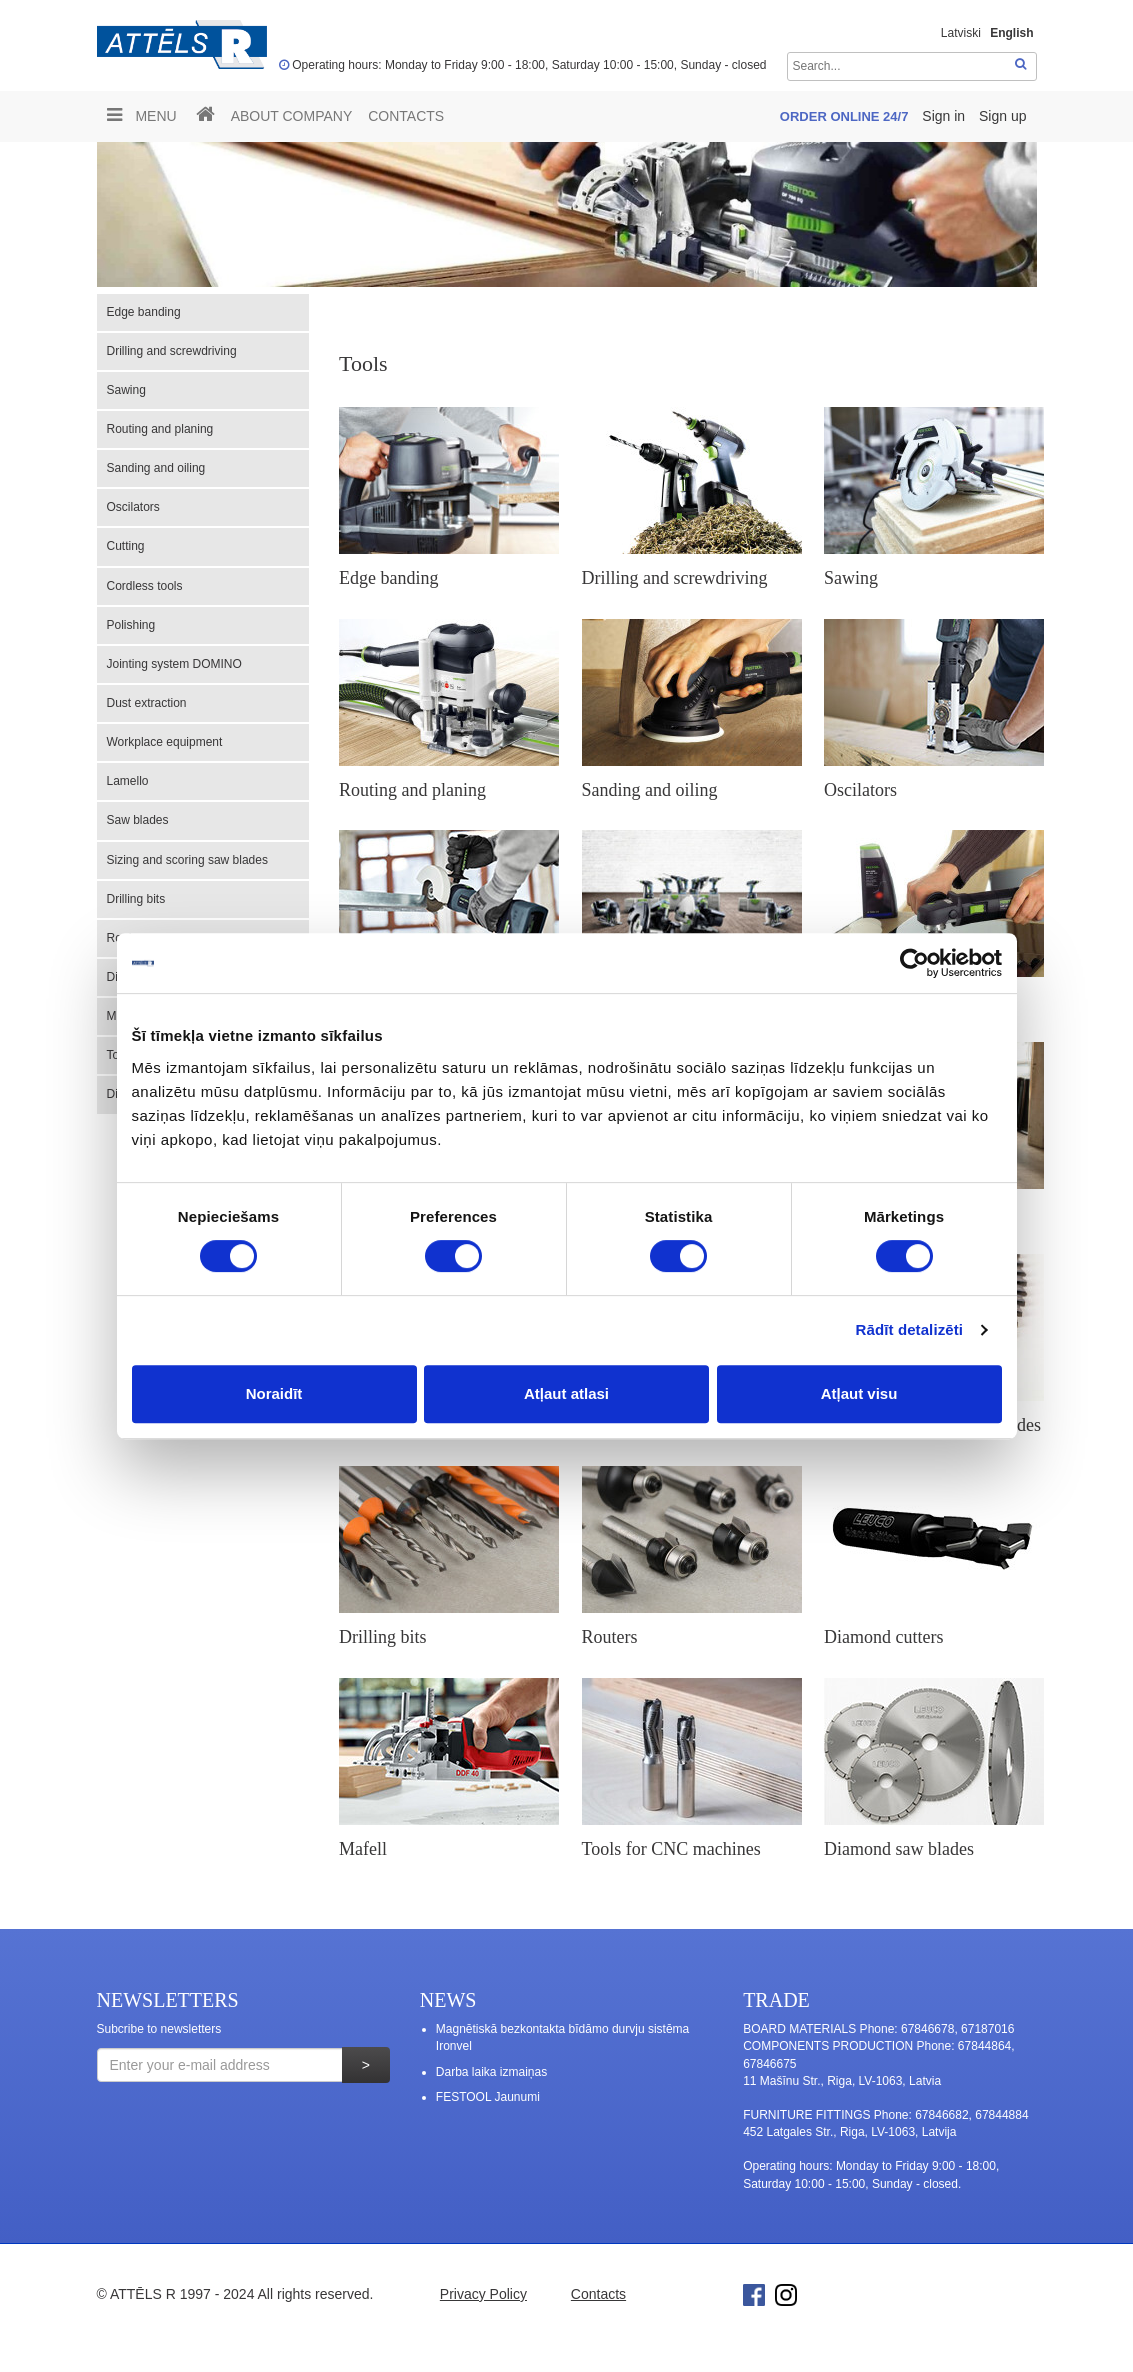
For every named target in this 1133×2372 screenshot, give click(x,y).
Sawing (126, 390)
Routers (610, 1637)
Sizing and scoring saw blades (187, 860)
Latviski (961, 33)
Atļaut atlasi (566, 1393)
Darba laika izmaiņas (491, 2072)
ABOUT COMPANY (292, 116)
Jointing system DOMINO (174, 664)
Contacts (406, 116)
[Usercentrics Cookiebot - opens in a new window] (914, 963)
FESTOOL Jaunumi (488, 2097)
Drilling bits (136, 899)
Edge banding (144, 312)
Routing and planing (160, 429)
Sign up (1002, 116)
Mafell (363, 1849)
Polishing (131, 625)
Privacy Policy (483, 2294)
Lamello (128, 781)
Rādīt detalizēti (909, 1329)
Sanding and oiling (156, 468)
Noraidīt (274, 1393)
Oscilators (133, 507)
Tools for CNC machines (671, 1849)
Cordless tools (145, 586)
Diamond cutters (883, 1637)
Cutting (126, 546)
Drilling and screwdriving (172, 351)
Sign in (945, 116)
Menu (142, 115)
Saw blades (138, 820)
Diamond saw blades (899, 1849)
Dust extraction (147, 703)
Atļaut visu (859, 1393)
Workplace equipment (165, 742)
